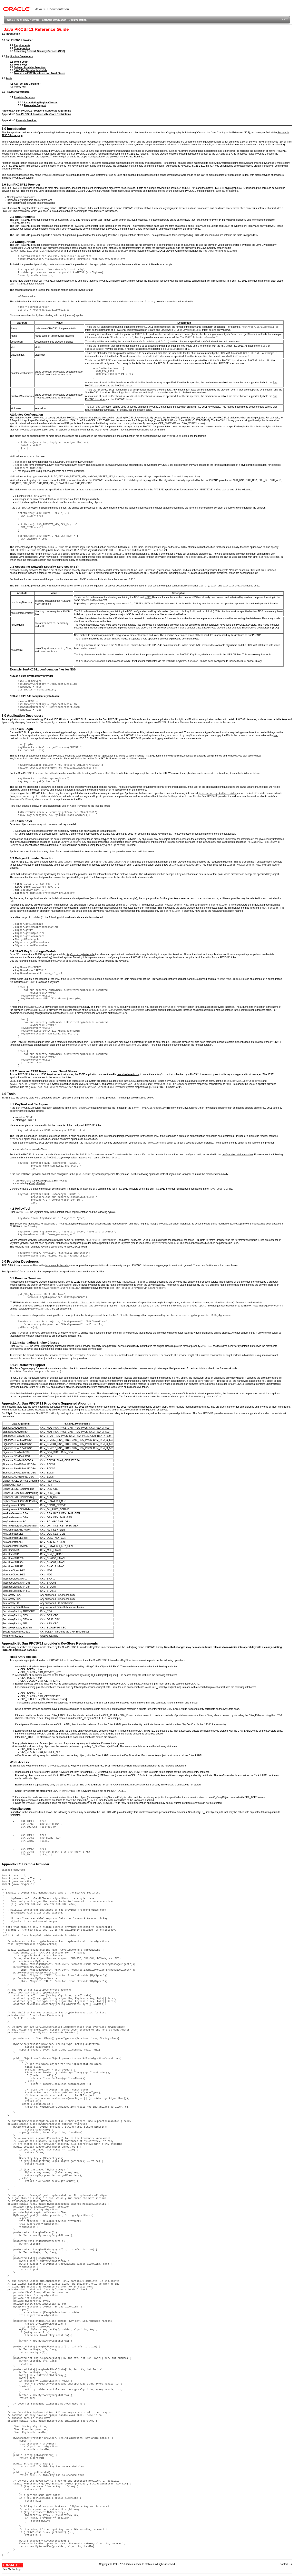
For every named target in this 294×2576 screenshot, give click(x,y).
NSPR (148, 597)
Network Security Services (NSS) (28, 570)
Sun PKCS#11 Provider (19, 40)
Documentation (78, 20)
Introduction (13, 33)
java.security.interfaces (271, 839)
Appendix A (251, 235)
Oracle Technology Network (23, 20)
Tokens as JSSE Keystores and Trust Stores (39, 73)
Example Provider (26, 120)
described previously (128, 1074)
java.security (209, 842)
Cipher (19, 884)
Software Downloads (54, 20)
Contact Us (286, 2564)
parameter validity (24, 1335)
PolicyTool (20, 86)
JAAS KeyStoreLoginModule (30, 70)
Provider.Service (80, 1302)
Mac (17, 890)
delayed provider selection (85, 1377)
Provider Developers (18, 92)
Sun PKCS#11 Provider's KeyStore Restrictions (43, 114)
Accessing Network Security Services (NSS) (39, 51)
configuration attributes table (256, 1010)
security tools (27, 1097)
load (276, 735)
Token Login (21, 61)
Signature (21, 893)
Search (284, 19)
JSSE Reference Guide (143, 1081)
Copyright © (105, 2564)
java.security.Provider (57, 1265)
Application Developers (19, 56)
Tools (9, 78)
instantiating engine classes (215, 1332)
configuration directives (154, 1409)
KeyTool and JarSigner (27, 83)
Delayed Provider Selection (30, 67)
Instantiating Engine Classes (40, 102)
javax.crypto (228, 842)
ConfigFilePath (37, 1183)
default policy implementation (72, 1212)
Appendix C (13, 1271)
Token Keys (20, 64)
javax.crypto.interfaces (26, 842)
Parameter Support (35, 105)
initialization (142, 1377)
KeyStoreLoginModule (81, 954)
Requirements (22, 45)
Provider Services (24, 97)
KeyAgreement (24, 887)
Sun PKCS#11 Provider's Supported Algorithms (43, 110)
